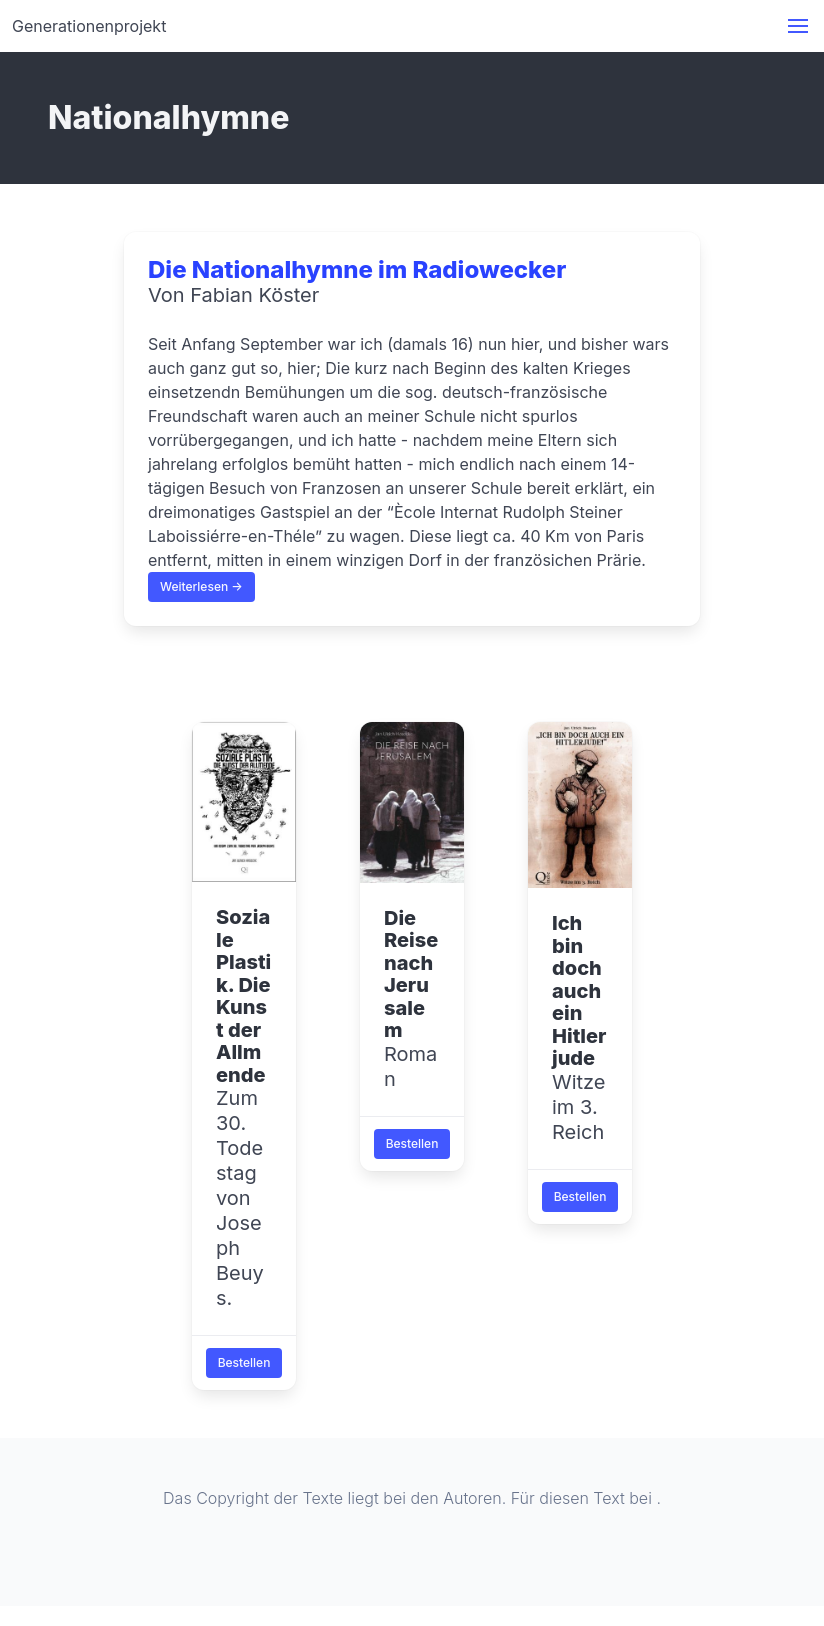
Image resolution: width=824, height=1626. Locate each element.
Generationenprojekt (89, 26)
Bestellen (244, 1362)
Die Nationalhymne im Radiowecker (357, 269)
